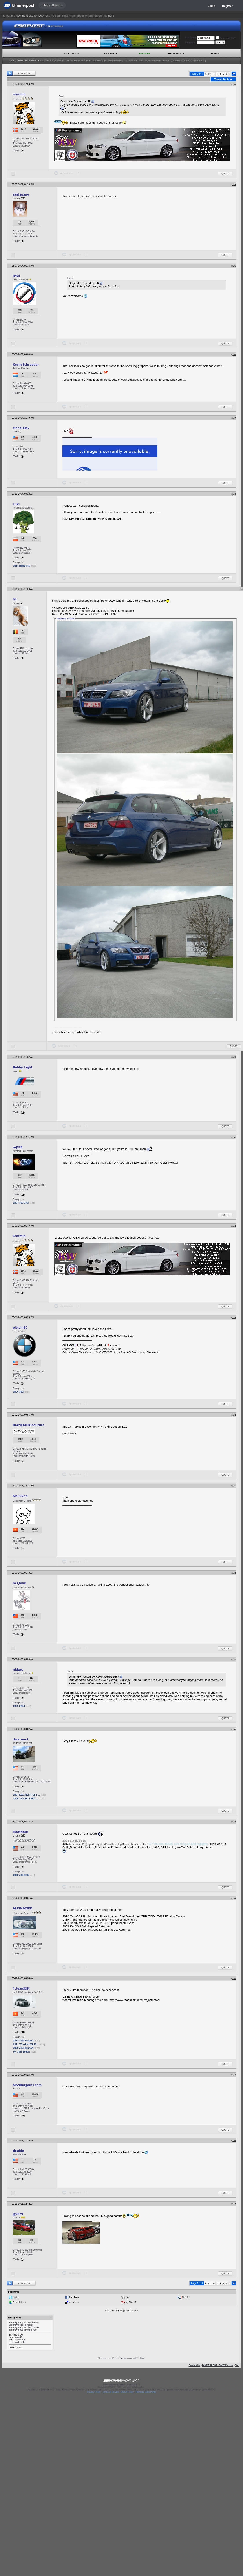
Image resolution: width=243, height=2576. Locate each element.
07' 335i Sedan (21, 2051)
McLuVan (20, 1495)
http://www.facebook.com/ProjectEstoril (135, 2000)
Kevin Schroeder (26, 364)
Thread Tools (221, 79)
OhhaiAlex (21, 428)
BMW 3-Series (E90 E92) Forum (25, 60)
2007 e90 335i (21, 1202)
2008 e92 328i (21, 1875)
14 (23, 1112)
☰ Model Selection (52, 5)
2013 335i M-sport (23, 2040)
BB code (13, 2335)
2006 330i (18, 1391)
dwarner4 (20, 1739)
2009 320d (19, 1706)
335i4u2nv (21, 194)
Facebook (74, 2297)
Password (190, 42)
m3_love (19, 1583)
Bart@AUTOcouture (28, 1425)
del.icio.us (74, 2302)
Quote (225, 174)
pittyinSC (20, 1327)
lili (15, 599)
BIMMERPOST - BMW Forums (217, 2365)
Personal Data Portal (146, 2392)
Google (185, 2297)
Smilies (12, 2337)
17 (23, 1194)
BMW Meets (110, 54)
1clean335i (21, 1988)
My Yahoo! (131, 2302)
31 (23, 2032)
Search (215, 54)
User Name (190, 37)
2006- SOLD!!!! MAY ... (25, 1798)
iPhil (16, 276)
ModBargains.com (27, 2085)
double (18, 2150)
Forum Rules (15, 2347)
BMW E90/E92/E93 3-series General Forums (67, 60)
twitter (16, 2297)
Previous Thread (114, 2310)
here (111, 15)
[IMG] (11, 2339)
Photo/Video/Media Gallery (108, 60)
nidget (18, 1669)
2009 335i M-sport (23, 2048)
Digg (128, 2297)
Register (227, 6)
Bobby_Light (22, 1067)
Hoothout (20, 1831)
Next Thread (130, 2310)
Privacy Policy (94, 2392)
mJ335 (17, 1147)
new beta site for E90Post (32, 15)
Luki (16, 504)
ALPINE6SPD (22, 1908)
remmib (19, 94)
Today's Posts (176, 54)
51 (23, 2116)
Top (237, 2365)
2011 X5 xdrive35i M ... (26, 2044)
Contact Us (194, 2365)
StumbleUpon (19, 2302)
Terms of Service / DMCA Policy (118, 2392)
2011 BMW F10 (21, 566)
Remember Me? (226, 38)
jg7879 (18, 2214)
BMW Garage (71, 54)
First (208, 74)
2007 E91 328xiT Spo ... (26, 1794)
